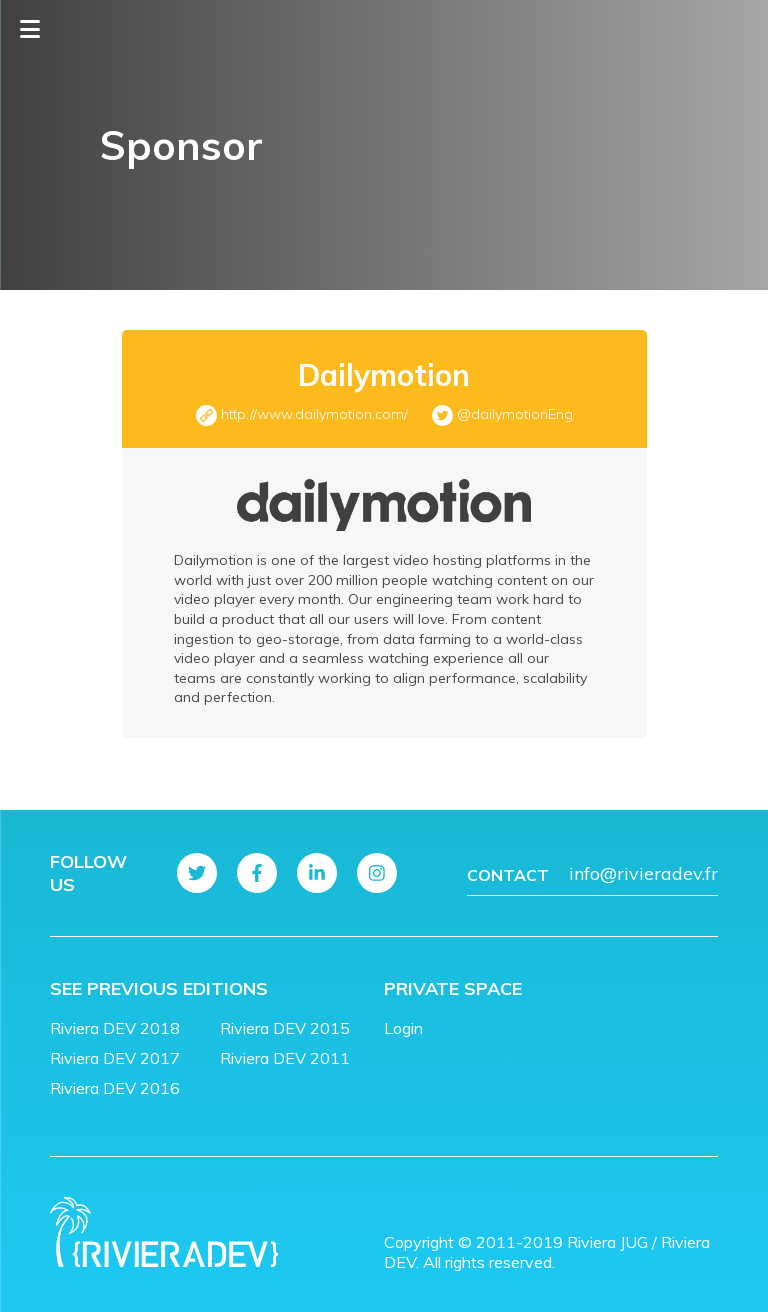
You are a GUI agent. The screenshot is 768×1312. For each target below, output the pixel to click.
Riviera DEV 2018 (115, 1028)
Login (403, 1028)
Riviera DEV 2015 (285, 1028)
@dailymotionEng (515, 414)
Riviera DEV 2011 (285, 1058)
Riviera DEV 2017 (115, 1058)
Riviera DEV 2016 (115, 1088)
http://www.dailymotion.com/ (314, 414)
